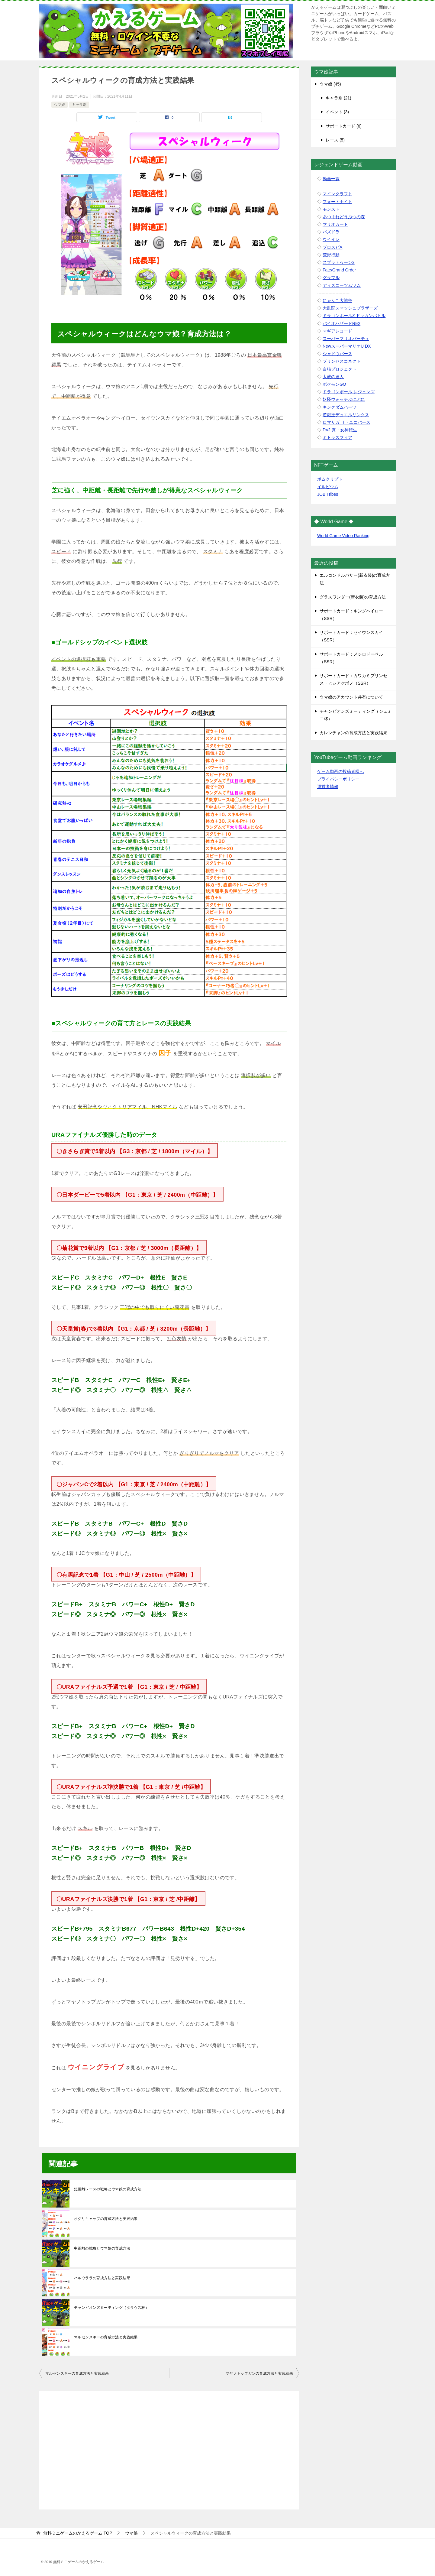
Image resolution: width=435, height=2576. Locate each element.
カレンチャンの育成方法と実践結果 (353, 732)
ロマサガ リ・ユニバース (346, 422)
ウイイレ (331, 239)
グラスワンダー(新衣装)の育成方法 (353, 597)
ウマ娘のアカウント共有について (351, 697)
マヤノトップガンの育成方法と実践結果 (259, 2373)
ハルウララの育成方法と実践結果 (102, 2278)
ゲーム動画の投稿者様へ (340, 771)
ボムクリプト (330, 479)
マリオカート (335, 224)
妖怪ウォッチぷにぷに (344, 399)
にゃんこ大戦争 (337, 300)
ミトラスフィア (337, 437)
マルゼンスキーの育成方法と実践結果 (106, 2337)
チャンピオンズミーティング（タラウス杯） (111, 2307)
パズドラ (331, 231)
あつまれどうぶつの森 (344, 216)
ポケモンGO (334, 384)
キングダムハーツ (339, 407)
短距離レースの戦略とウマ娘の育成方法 (107, 2189)
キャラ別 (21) (338, 98)
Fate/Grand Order (339, 270)
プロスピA (332, 247)
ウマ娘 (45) (330, 84)
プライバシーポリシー (338, 779)
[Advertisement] (169, 2447)
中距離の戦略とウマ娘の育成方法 (102, 2248)
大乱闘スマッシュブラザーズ (350, 308)
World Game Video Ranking (343, 535)
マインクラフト (337, 193)
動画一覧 (331, 178)
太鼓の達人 (333, 376)
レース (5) (335, 140)
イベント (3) (337, 111)
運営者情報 (327, 786)
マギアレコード (337, 331)
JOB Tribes (327, 494)
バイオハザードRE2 (341, 323)
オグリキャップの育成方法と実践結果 (106, 2219)
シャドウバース (337, 353)
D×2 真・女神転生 (340, 429)
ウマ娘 (59, 104)
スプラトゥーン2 (339, 262)
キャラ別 (79, 104)
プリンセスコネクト (342, 361)
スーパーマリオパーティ (346, 338)
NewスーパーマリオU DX (347, 346)
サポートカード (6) (344, 126)
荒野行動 (331, 254)
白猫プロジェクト (339, 369)
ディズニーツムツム (342, 285)
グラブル (331, 277)
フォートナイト (337, 201)
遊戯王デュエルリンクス (346, 414)
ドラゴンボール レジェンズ (349, 391)
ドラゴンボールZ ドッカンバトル (354, 315)
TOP (77, 2533)
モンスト (331, 209)
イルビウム (327, 486)
